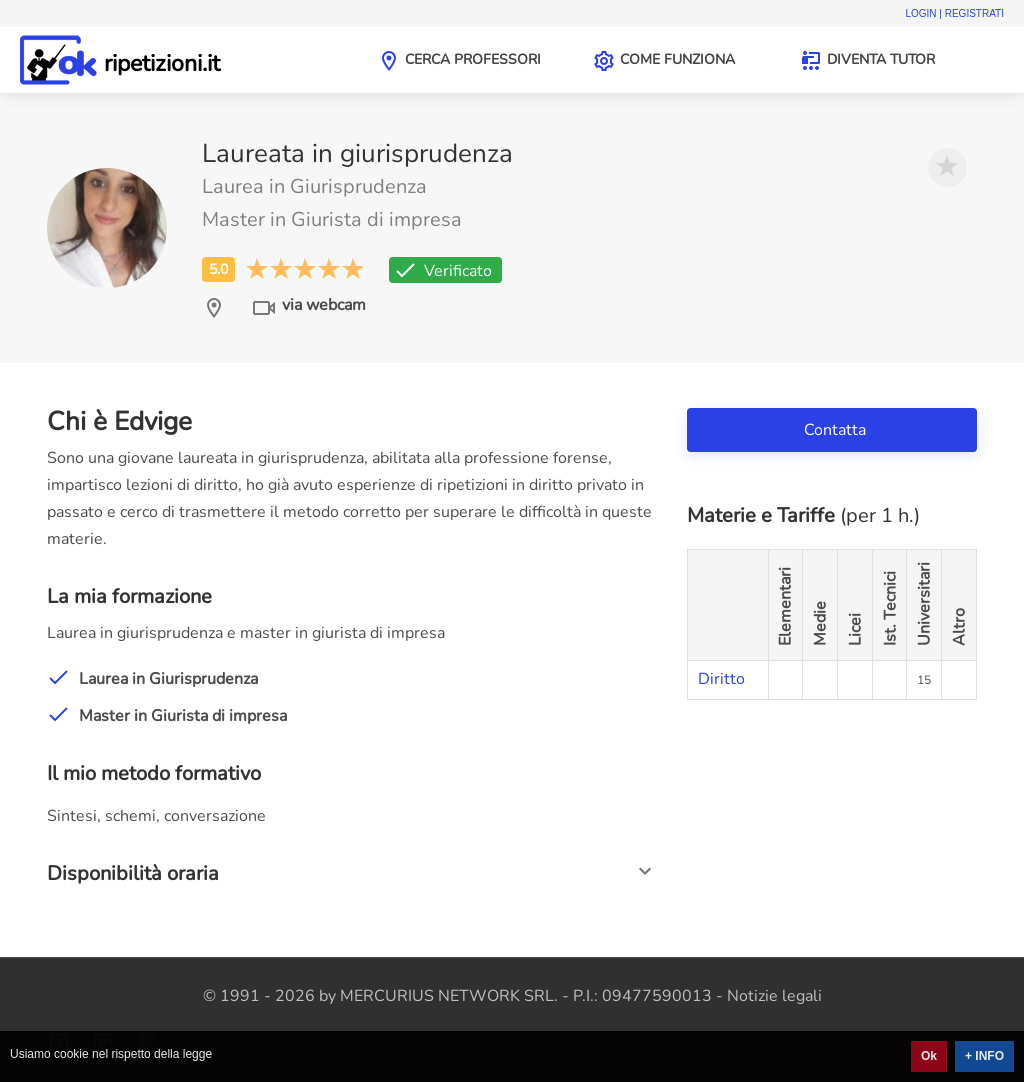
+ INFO (984, 1056)
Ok (929, 1056)
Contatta (837, 430)
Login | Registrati (954, 13)
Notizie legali (774, 996)
